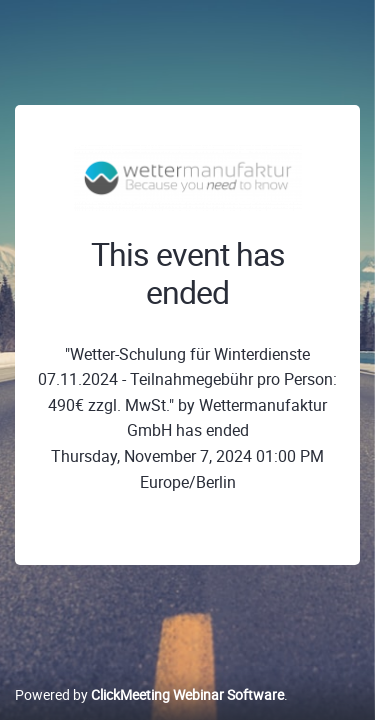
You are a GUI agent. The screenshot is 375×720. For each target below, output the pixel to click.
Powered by (149, 694)
